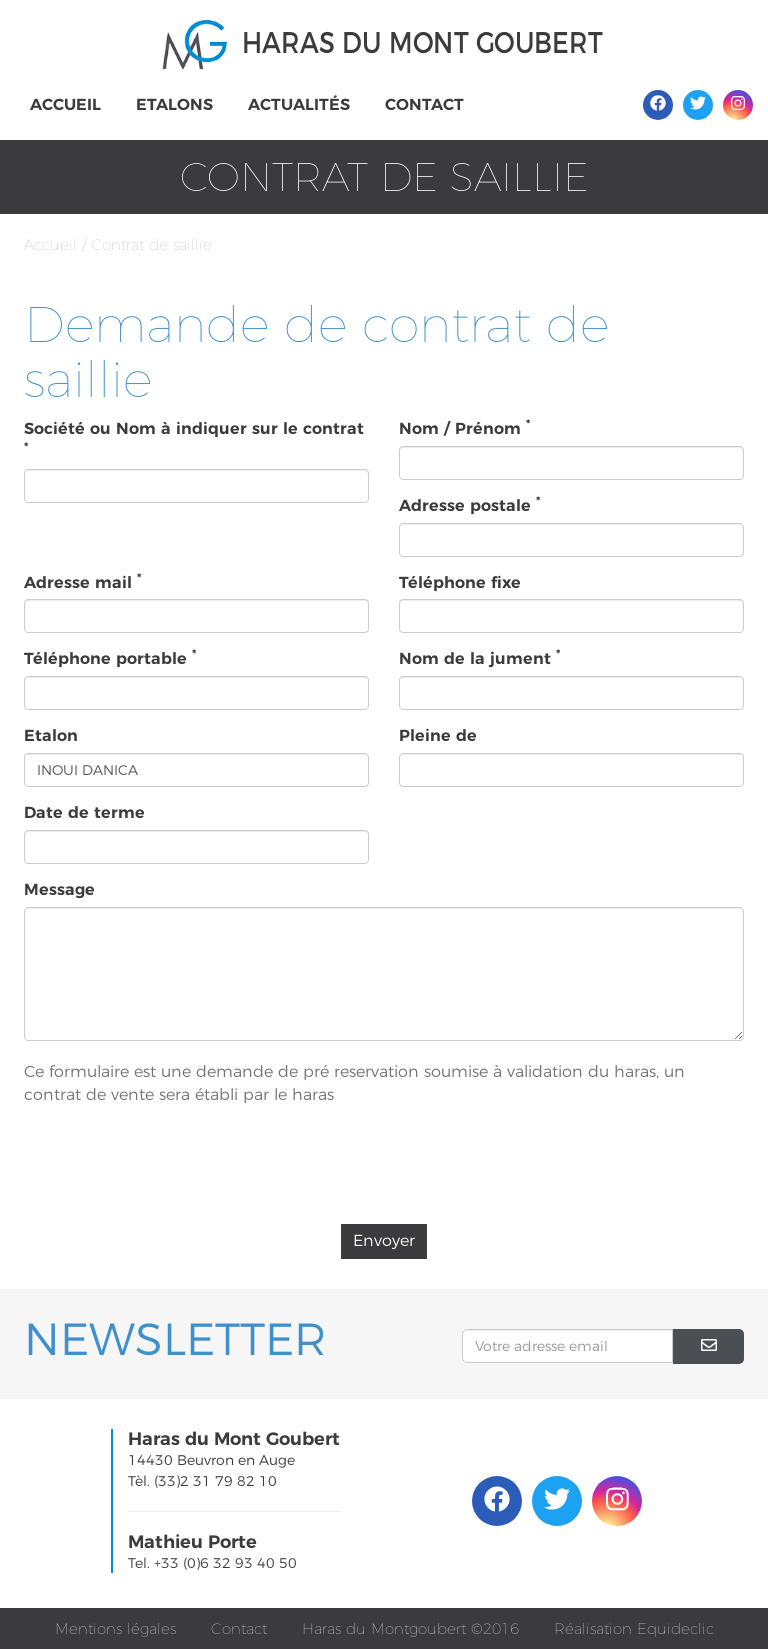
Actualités (299, 104)
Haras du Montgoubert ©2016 (410, 1628)
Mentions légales (115, 1628)
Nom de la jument (479, 658)
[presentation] (384, 1170)
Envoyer (384, 1240)
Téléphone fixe (460, 582)
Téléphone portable (110, 658)
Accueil (65, 104)
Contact (424, 104)
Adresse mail (82, 582)
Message (59, 889)
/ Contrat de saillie (147, 244)
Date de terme (84, 812)
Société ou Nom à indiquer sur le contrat (194, 436)
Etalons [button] (174, 104)
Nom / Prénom (464, 428)
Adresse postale (469, 505)
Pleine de (438, 735)
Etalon (51, 735)
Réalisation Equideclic (634, 1628)
